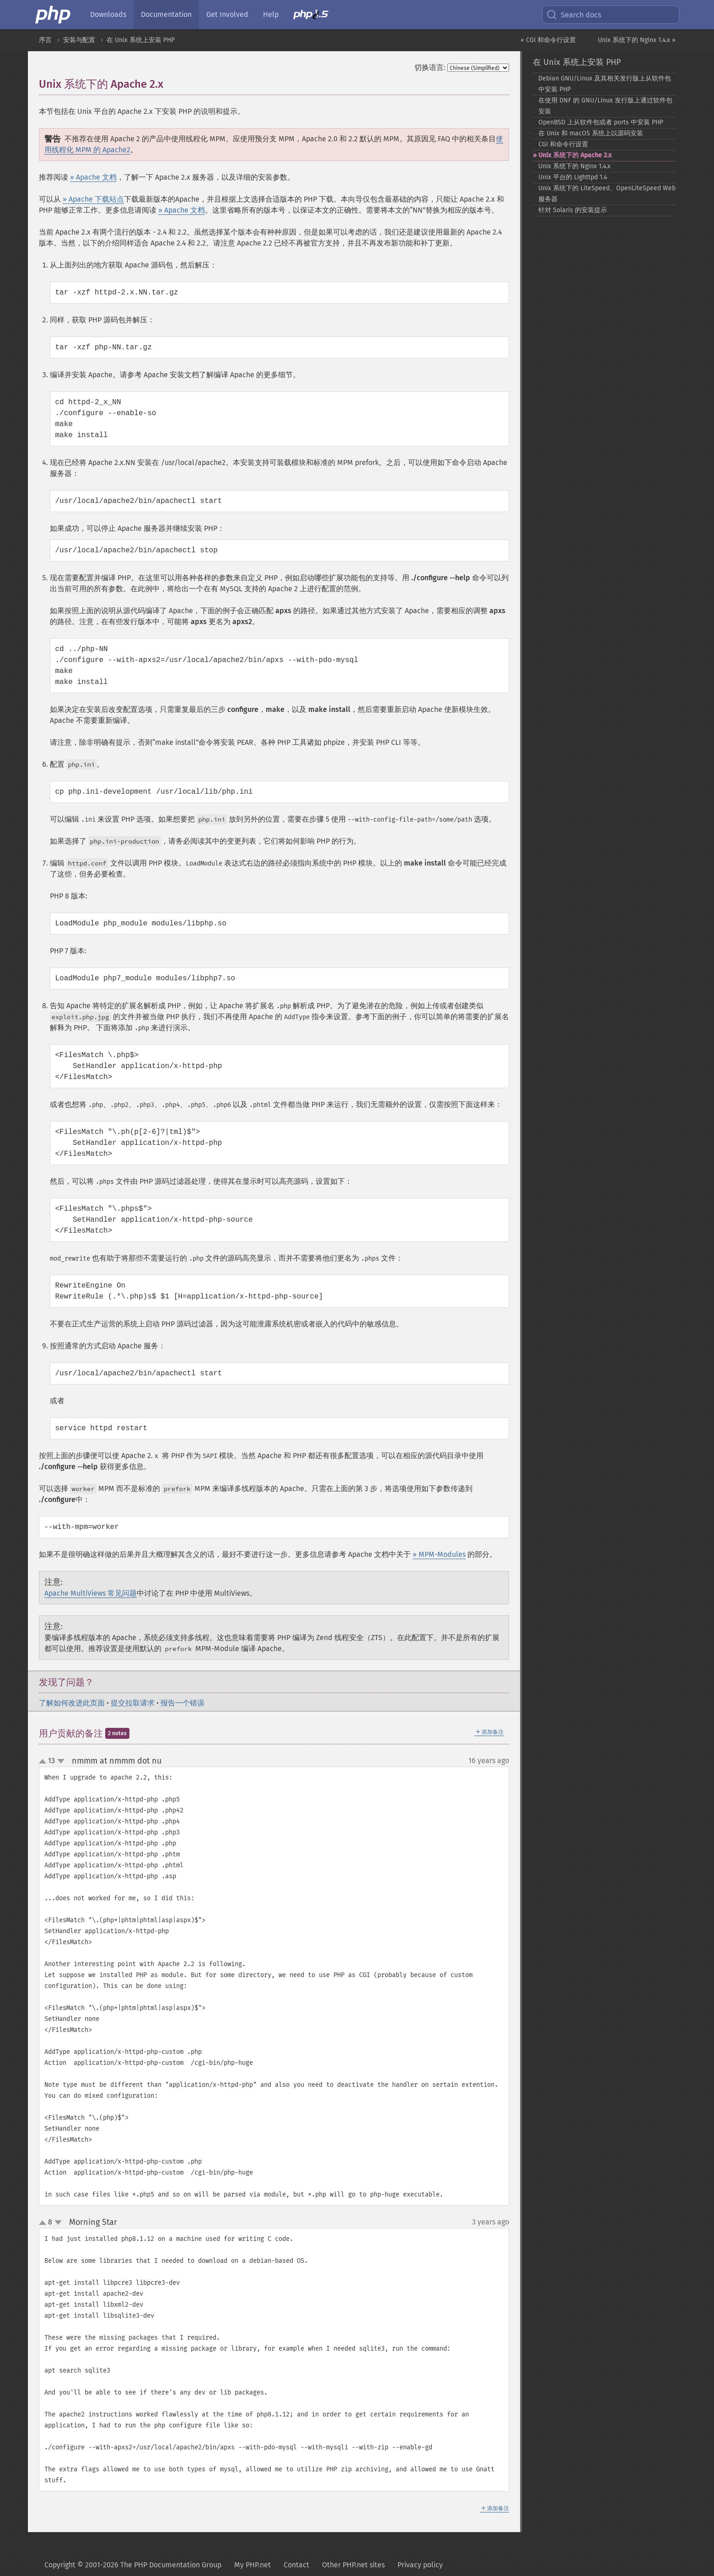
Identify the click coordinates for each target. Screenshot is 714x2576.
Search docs (573, 14)
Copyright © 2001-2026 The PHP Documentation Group (132, 2564)
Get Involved (227, 14)
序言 (45, 40)
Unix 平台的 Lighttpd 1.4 (572, 177)
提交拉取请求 (133, 1703)
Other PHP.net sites (353, 2564)
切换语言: (430, 67)
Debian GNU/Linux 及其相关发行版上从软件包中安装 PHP (604, 84)
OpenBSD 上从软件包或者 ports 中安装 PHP (600, 122)
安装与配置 (79, 40)
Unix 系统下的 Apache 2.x (575, 155)
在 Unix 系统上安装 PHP (141, 40)
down (60, 1761)
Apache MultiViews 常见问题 (90, 1593)
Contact (296, 2564)
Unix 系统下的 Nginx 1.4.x (574, 166)
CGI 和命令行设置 (563, 144)
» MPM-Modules (439, 1554)
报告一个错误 (182, 1703)
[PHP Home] (53, 14)
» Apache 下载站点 (93, 199)
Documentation (166, 14)
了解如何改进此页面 (72, 1703)
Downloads (108, 14)
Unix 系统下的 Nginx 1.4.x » (637, 40)
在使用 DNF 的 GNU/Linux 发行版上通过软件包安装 (605, 105)
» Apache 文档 (93, 177)
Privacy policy (420, 2564)
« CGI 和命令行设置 (548, 40)
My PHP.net (252, 2564)
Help (271, 14)
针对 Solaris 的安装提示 (572, 210)
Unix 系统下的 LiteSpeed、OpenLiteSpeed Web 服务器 (607, 193)
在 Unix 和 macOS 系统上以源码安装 (590, 133)
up (44, 1762)
